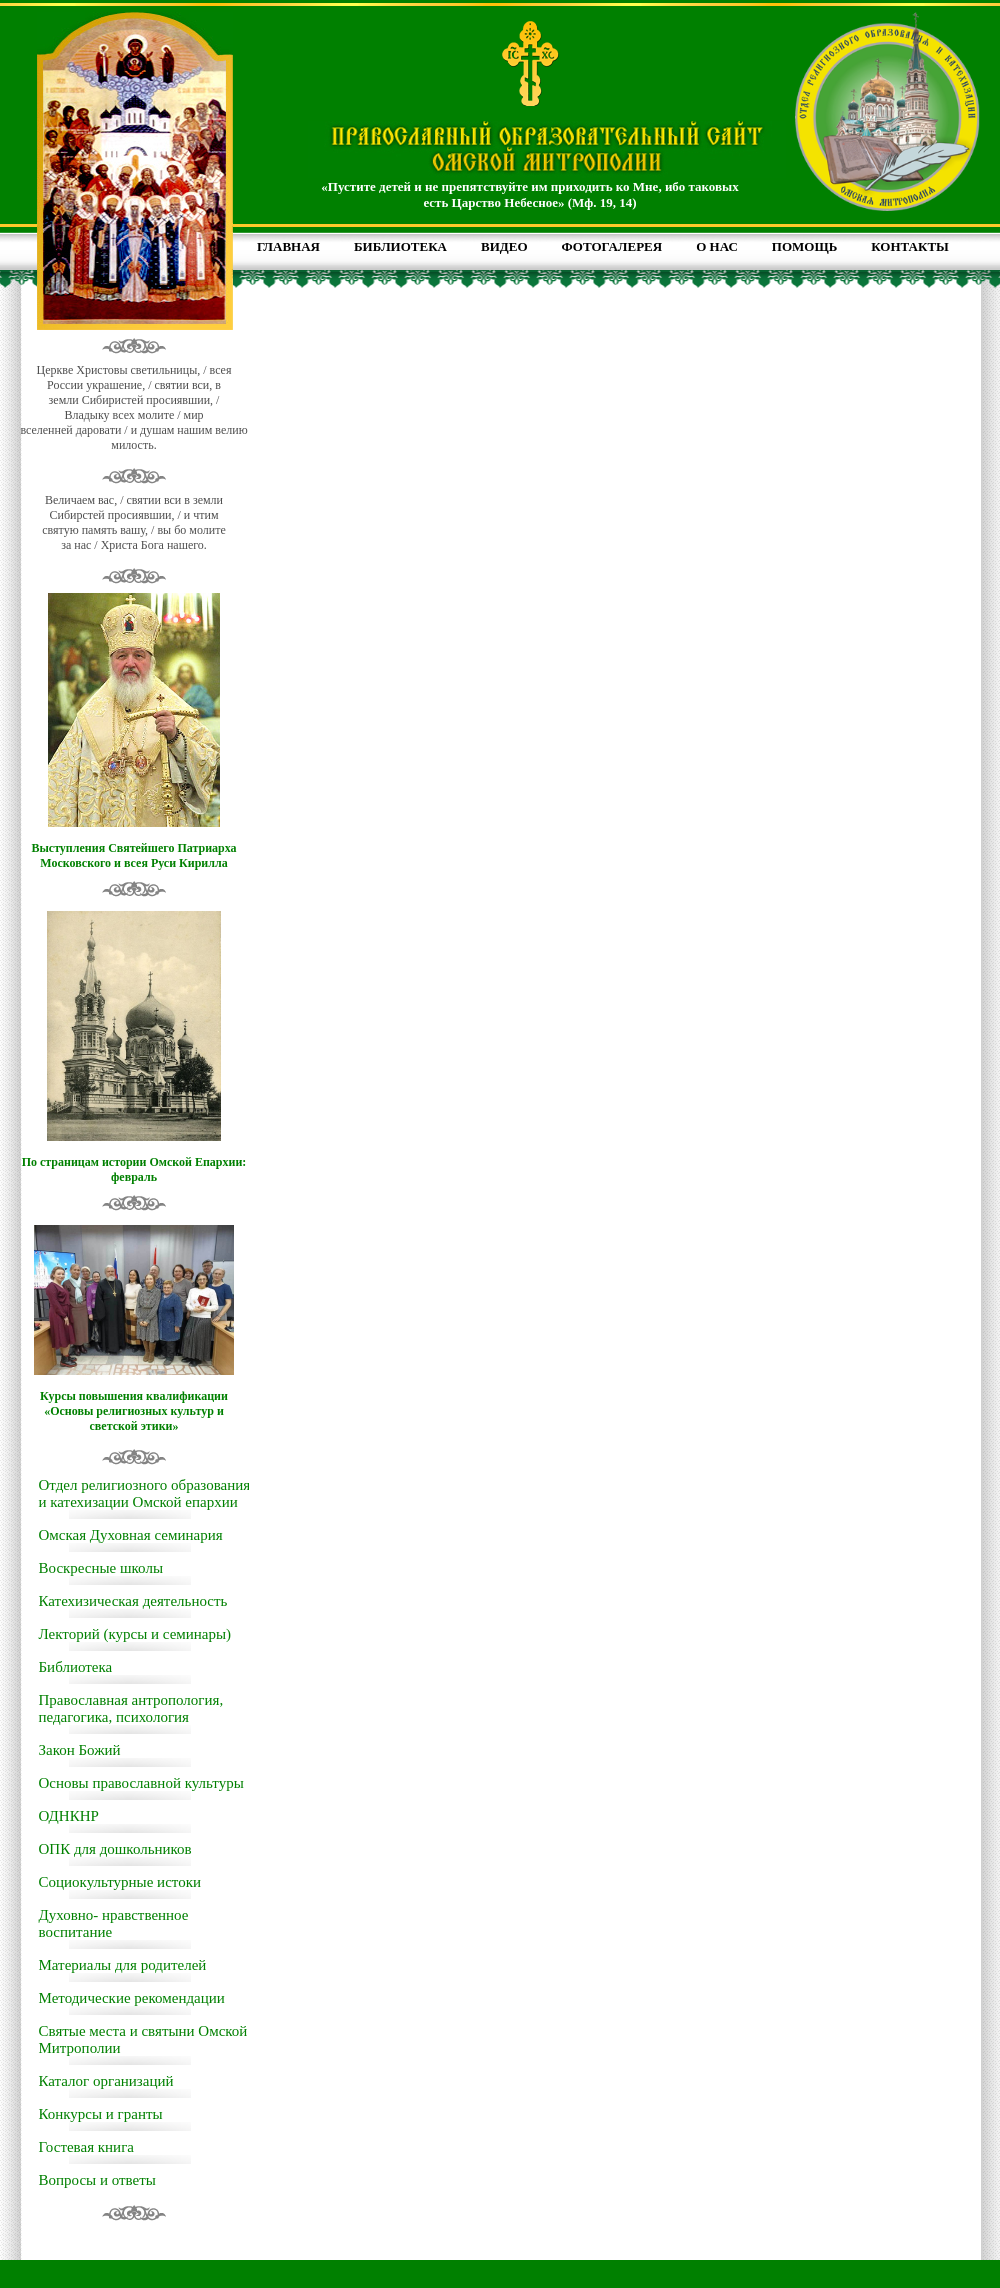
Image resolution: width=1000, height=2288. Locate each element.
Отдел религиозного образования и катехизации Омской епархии (145, 1493)
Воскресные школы (101, 1568)
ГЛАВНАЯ (288, 246)
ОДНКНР (69, 1816)
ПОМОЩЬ (804, 246)
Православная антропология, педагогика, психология (131, 1708)
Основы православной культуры (141, 1783)
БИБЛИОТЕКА (400, 246)
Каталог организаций (106, 2081)
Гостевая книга (86, 2147)
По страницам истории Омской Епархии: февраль (134, 1169)
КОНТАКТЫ (910, 246)
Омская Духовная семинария (131, 1535)
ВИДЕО (504, 246)
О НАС (717, 246)
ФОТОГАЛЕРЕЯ (612, 246)
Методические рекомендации (132, 1998)
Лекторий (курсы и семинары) (135, 1634)
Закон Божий (80, 1750)
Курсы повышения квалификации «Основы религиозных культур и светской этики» (134, 1411)
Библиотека (76, 1667)
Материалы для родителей (123, 1965)
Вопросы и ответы (97, 2180)
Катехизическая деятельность (133, 1601)
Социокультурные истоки (120, 1882)
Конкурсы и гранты (101, 2114)
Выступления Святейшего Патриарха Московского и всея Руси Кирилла (133, 855)
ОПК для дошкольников (115, 1849)
